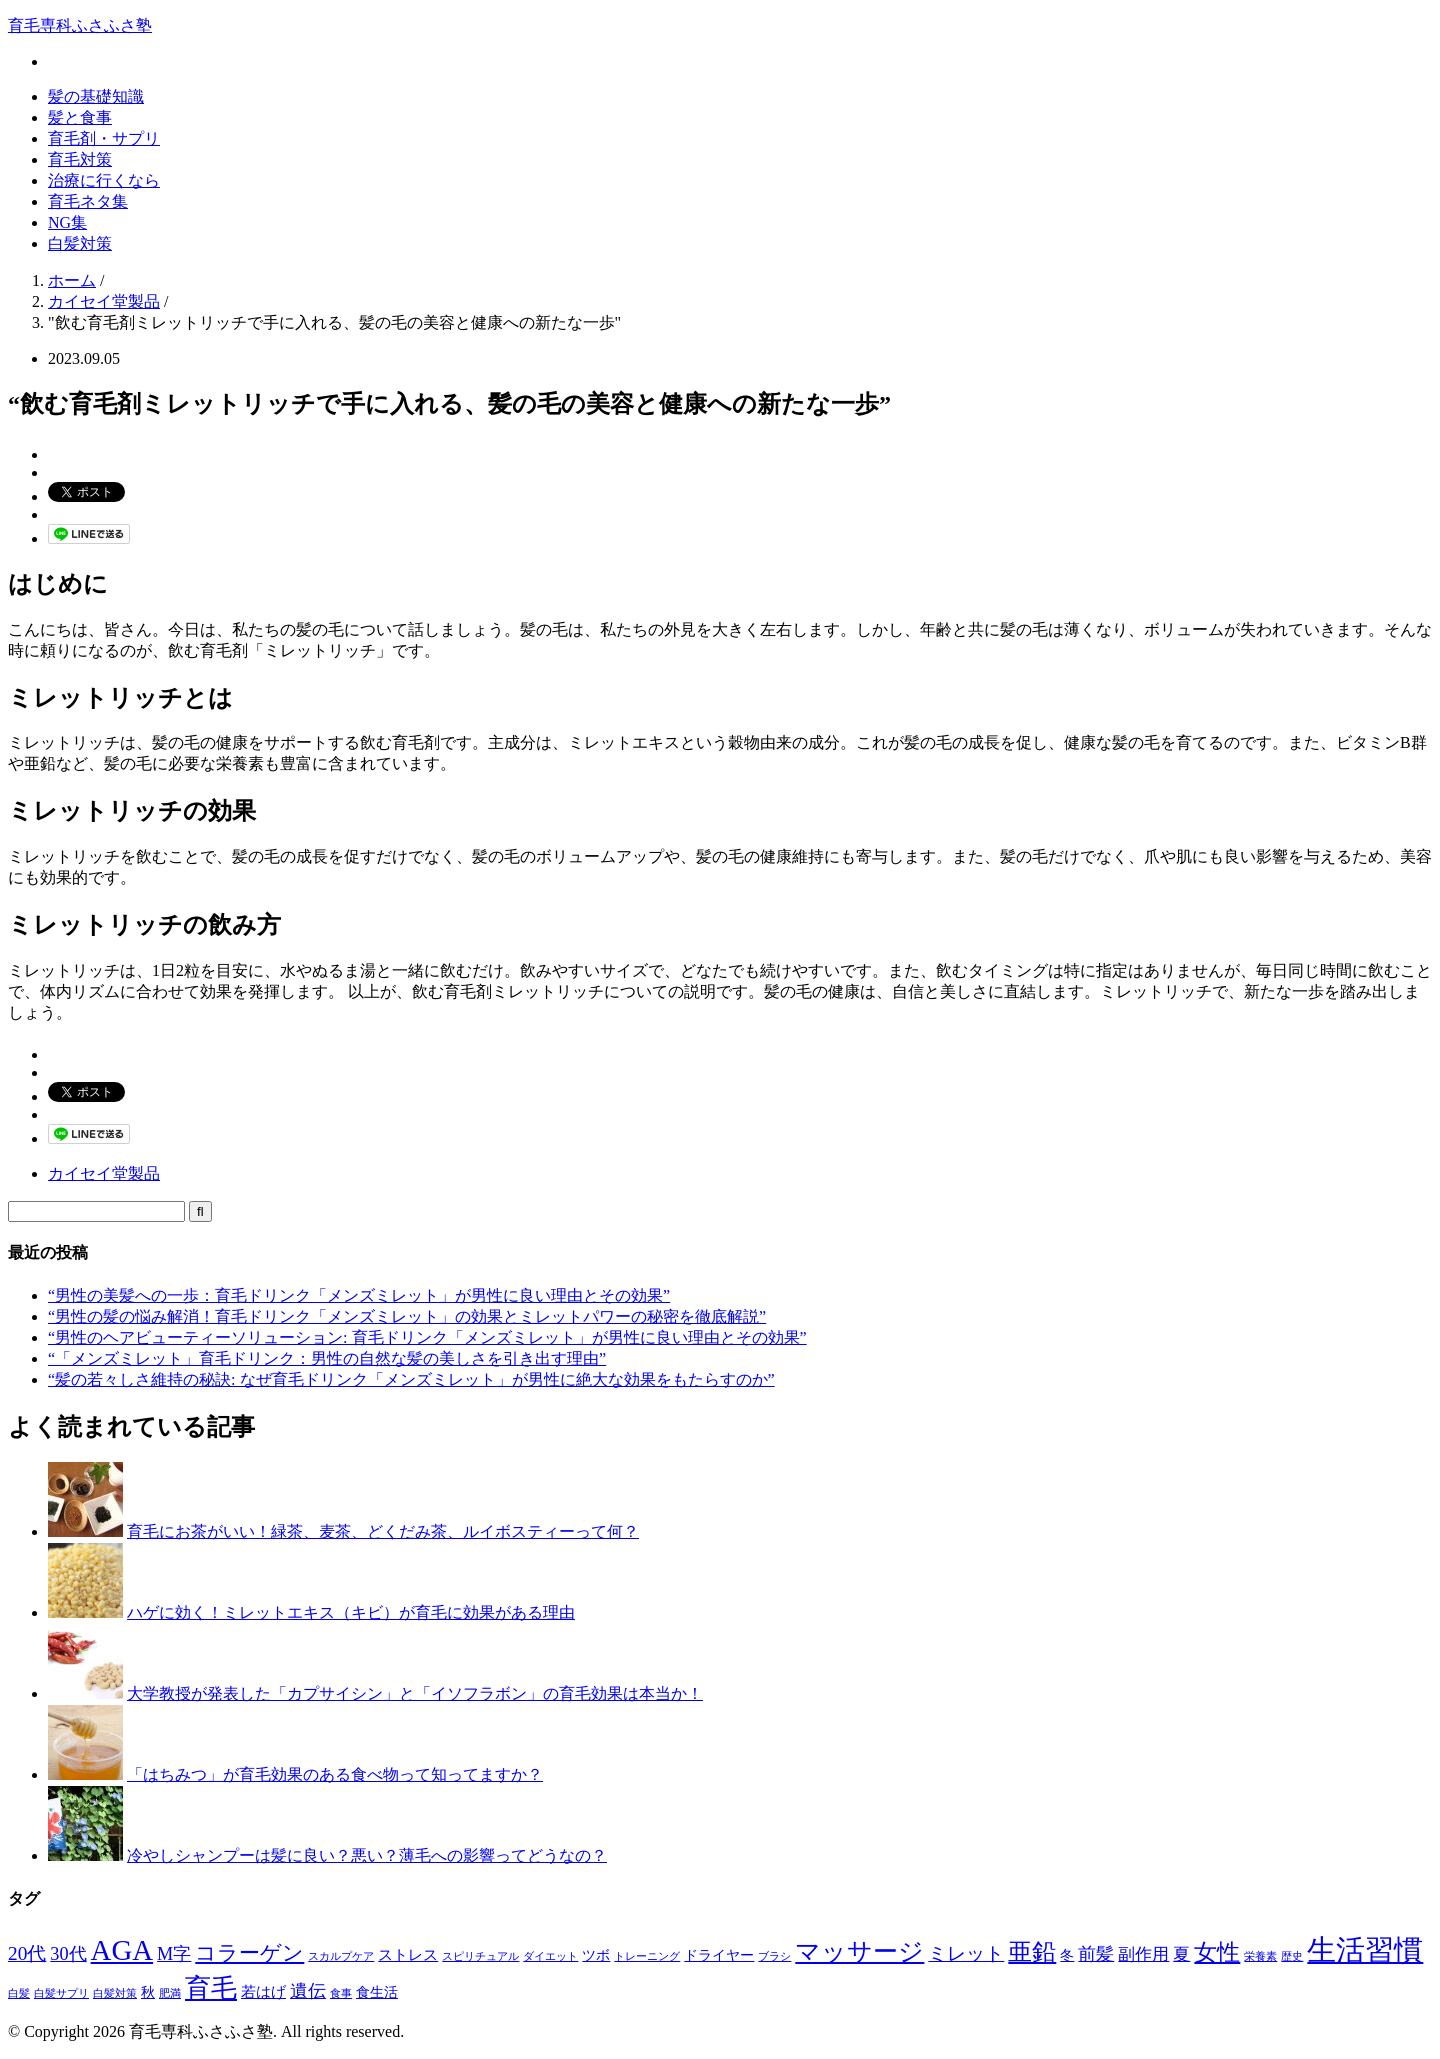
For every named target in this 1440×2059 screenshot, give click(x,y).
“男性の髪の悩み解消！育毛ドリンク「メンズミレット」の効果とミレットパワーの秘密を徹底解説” (407, 1316)
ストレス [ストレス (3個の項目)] (408, 1954)
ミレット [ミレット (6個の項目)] (966, 1953)
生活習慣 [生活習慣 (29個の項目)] (1365, 1950)
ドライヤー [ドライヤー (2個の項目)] (719, 1955)
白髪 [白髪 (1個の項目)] (19, 1993)
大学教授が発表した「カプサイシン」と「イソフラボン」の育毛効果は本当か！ (415, 1693)
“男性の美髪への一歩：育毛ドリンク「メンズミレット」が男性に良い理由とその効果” (359, 1295)
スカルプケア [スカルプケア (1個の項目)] (341, 1956)
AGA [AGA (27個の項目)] (122, 1950)
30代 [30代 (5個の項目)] (68, 1954)
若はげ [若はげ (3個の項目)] (263, 1991)
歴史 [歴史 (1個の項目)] (1292, 1956)
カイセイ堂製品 (104, 1173)
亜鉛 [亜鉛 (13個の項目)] (1032, 1952)
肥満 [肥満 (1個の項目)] (170, 1993)
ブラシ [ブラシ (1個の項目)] (774, 1956)
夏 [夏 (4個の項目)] (1181, 1954)
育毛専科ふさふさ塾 (80, 25)
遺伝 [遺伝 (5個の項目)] (308, 1991)
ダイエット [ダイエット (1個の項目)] (550, 1956)
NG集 (67, 222)
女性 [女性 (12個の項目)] (1217, 1952)
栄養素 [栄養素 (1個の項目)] (1260, 1956)
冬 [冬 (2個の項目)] (1067, 1955)
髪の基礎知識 (96, 96)
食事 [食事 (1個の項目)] (341, 1993)
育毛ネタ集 (88, 201)
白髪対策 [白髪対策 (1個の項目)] (115, 1993)
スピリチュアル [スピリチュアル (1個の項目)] (480, 1956)
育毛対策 (80, 159)
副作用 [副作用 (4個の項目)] (1143, 1954)
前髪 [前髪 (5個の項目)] (1096, 1954)
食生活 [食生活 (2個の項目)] (377, 1992)
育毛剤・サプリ (104, 138)
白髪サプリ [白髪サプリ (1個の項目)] (61, 1993)
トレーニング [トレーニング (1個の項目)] (647, 1956)
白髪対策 (80, 243)
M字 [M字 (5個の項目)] (174, 1954)
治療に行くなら (104, 180)
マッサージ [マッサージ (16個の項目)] (859, 1951)
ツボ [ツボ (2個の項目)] (596, 1955)
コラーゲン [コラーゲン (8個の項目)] (249, 1953)
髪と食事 (80, 117)
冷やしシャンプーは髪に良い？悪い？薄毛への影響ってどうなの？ (367, 1855)
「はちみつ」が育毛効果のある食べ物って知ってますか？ (335, 1774)
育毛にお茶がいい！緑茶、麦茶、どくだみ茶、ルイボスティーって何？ (383, 1531)
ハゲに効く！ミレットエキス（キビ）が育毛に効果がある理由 (351, 1612)
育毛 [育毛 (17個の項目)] (211, 1988)
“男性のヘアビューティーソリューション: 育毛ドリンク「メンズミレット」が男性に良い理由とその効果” (427, 1337)
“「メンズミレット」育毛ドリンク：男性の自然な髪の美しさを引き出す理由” (327, 1358)
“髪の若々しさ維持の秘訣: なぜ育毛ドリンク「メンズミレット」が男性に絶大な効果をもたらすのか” (411, 1379)
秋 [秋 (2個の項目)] (148, 1992)
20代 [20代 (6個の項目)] (27, 1953)
